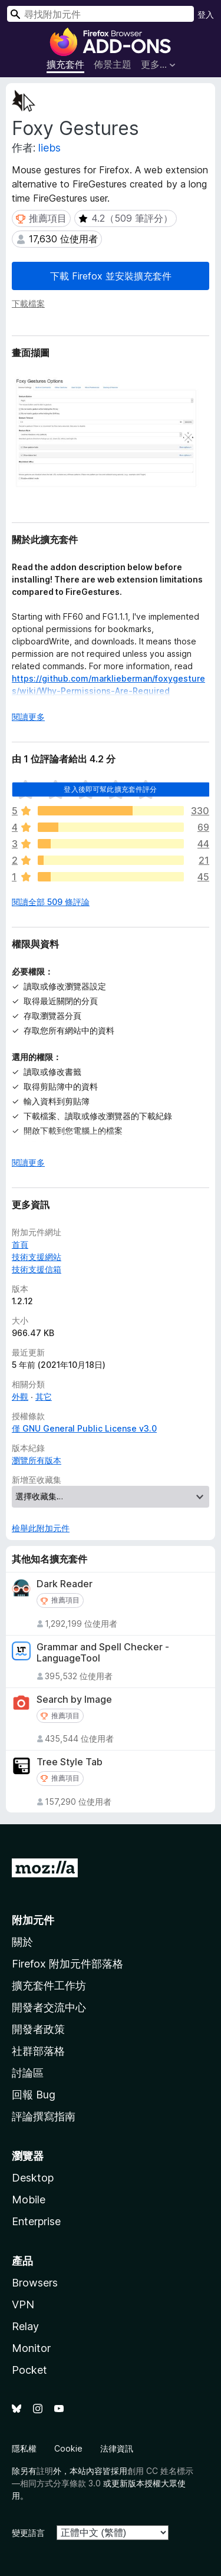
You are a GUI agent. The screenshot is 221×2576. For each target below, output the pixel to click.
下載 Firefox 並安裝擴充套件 (110, 276)
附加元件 (33, 1920)
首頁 (20, 1244)
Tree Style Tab (70, 1762)
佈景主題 (112, 64)
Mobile (28, 2199)
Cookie (68, 2448)
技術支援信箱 (36, 1269)
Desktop (33, 2178)
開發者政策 (38, 2029)
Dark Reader (65, 1584)
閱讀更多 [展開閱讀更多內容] (28, 717)
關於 (22, 1942)
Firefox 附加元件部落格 (67, 1964)
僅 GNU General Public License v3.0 (84, 1428)
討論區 (28, 2073)
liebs (49, 148)
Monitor (31, 2348)
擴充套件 (65, 64)
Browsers (35, 2282)
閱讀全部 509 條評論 (51, 902)
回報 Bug (33, 2094)
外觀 (20, 1396)
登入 (205, 14)
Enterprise (36, 2221)
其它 (43, 1396)
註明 (45, 2471)
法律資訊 (116, 2448)
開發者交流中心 (49, 2007)
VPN (23, 2304)
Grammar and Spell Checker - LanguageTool (103, 1652)
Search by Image (74, 1699)
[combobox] (100, 14)
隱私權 (24, 2448)
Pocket (29, 2370)
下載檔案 (28, 303)
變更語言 (28, 2533)
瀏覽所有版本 (36, 1460)
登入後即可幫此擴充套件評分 (110, 789)
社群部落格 (38, 2051)
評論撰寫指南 (43, 2116)
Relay (25, 2326)
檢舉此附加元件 (41, 1528)
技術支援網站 (36, 1257)
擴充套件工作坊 (49, 1985)
